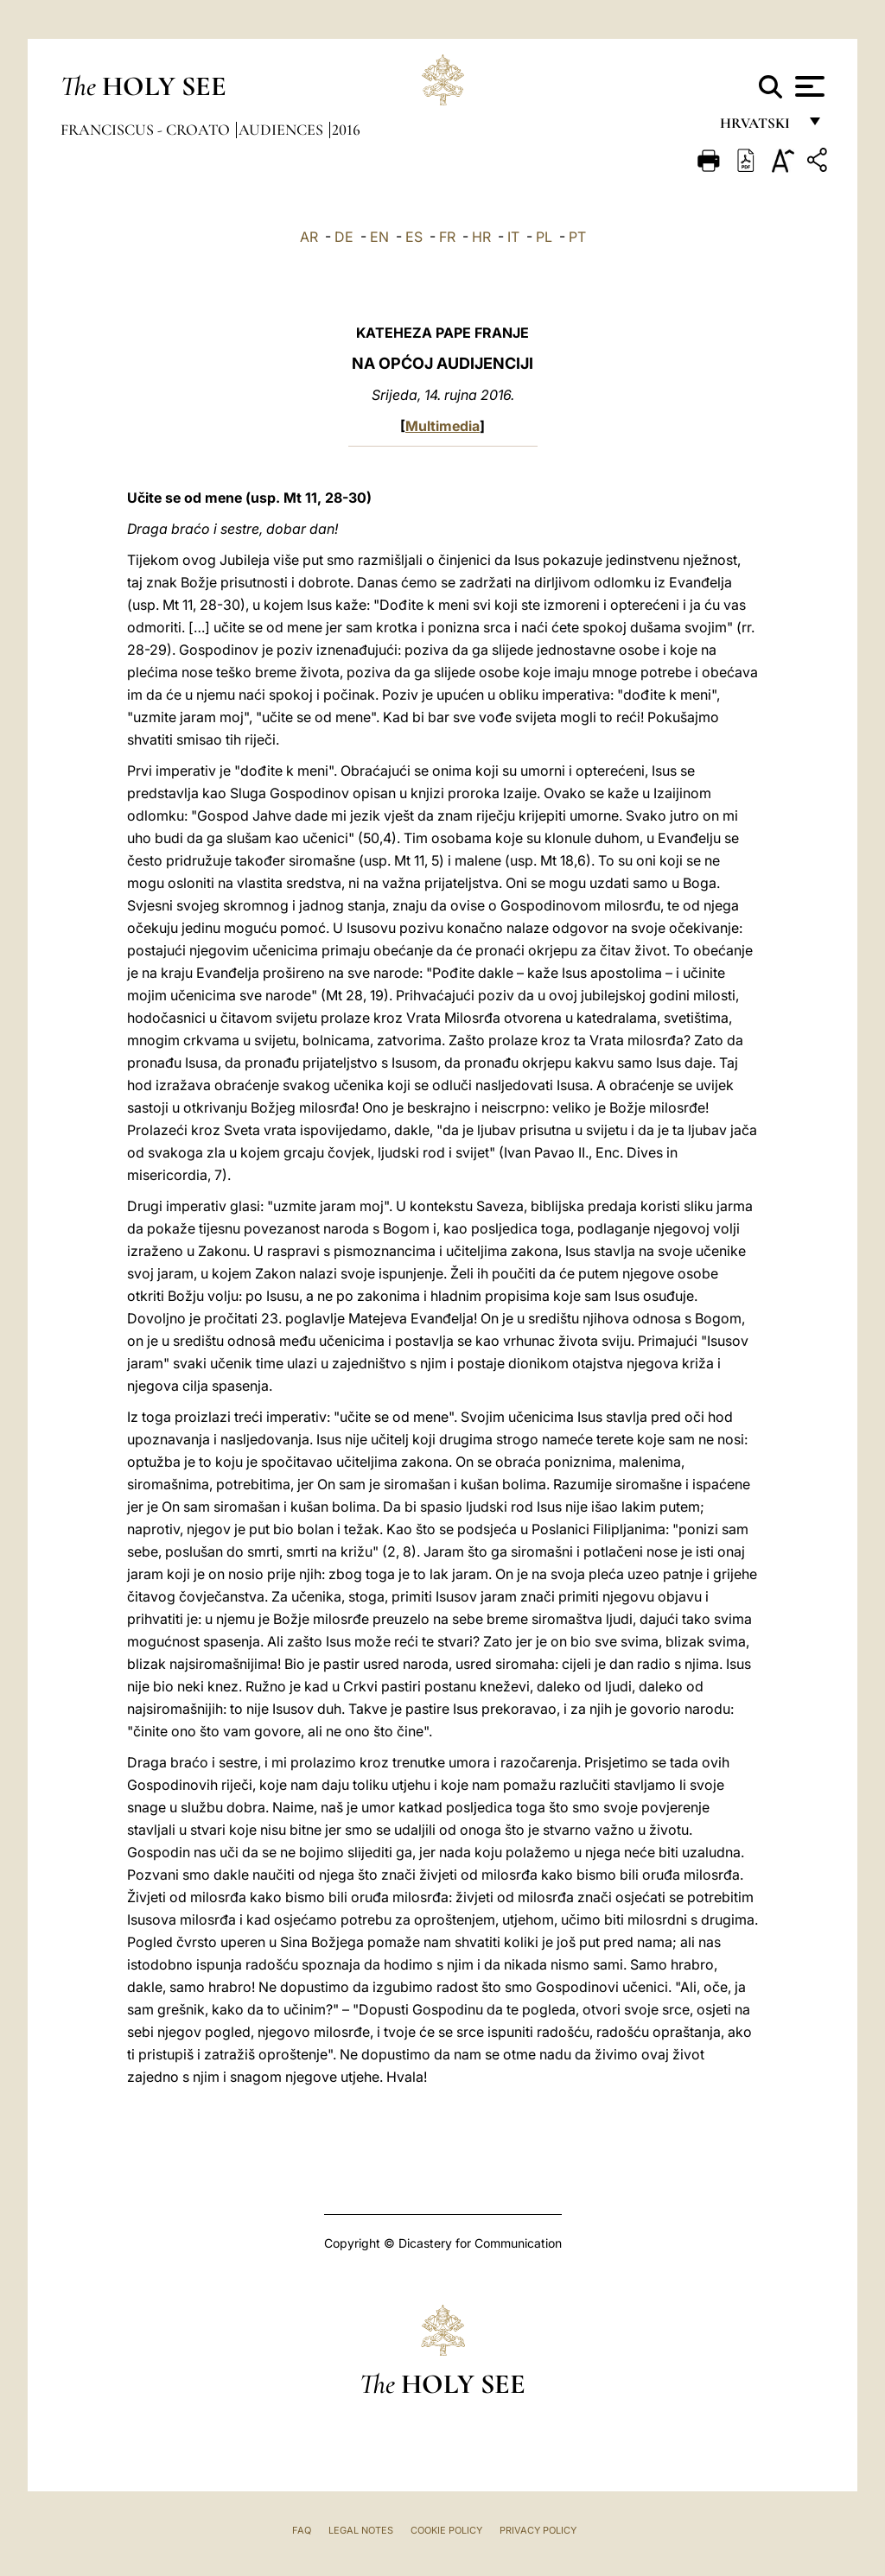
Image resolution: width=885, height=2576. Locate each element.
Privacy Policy (538, 2530)
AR (309, 236)
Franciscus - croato (146, 129)
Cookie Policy (446, 2530)
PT (577, 236)
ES (414, 236)
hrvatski (758, 127)
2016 (346, 129)
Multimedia (442, 426)
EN (379, 236)
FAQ (301, 2530)
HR (481, 236)
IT (513, 236)
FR (447, 236)
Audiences (283, 129)
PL (544, 236)
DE (343, 236)
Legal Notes (360, 2530)
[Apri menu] (808, 86)
